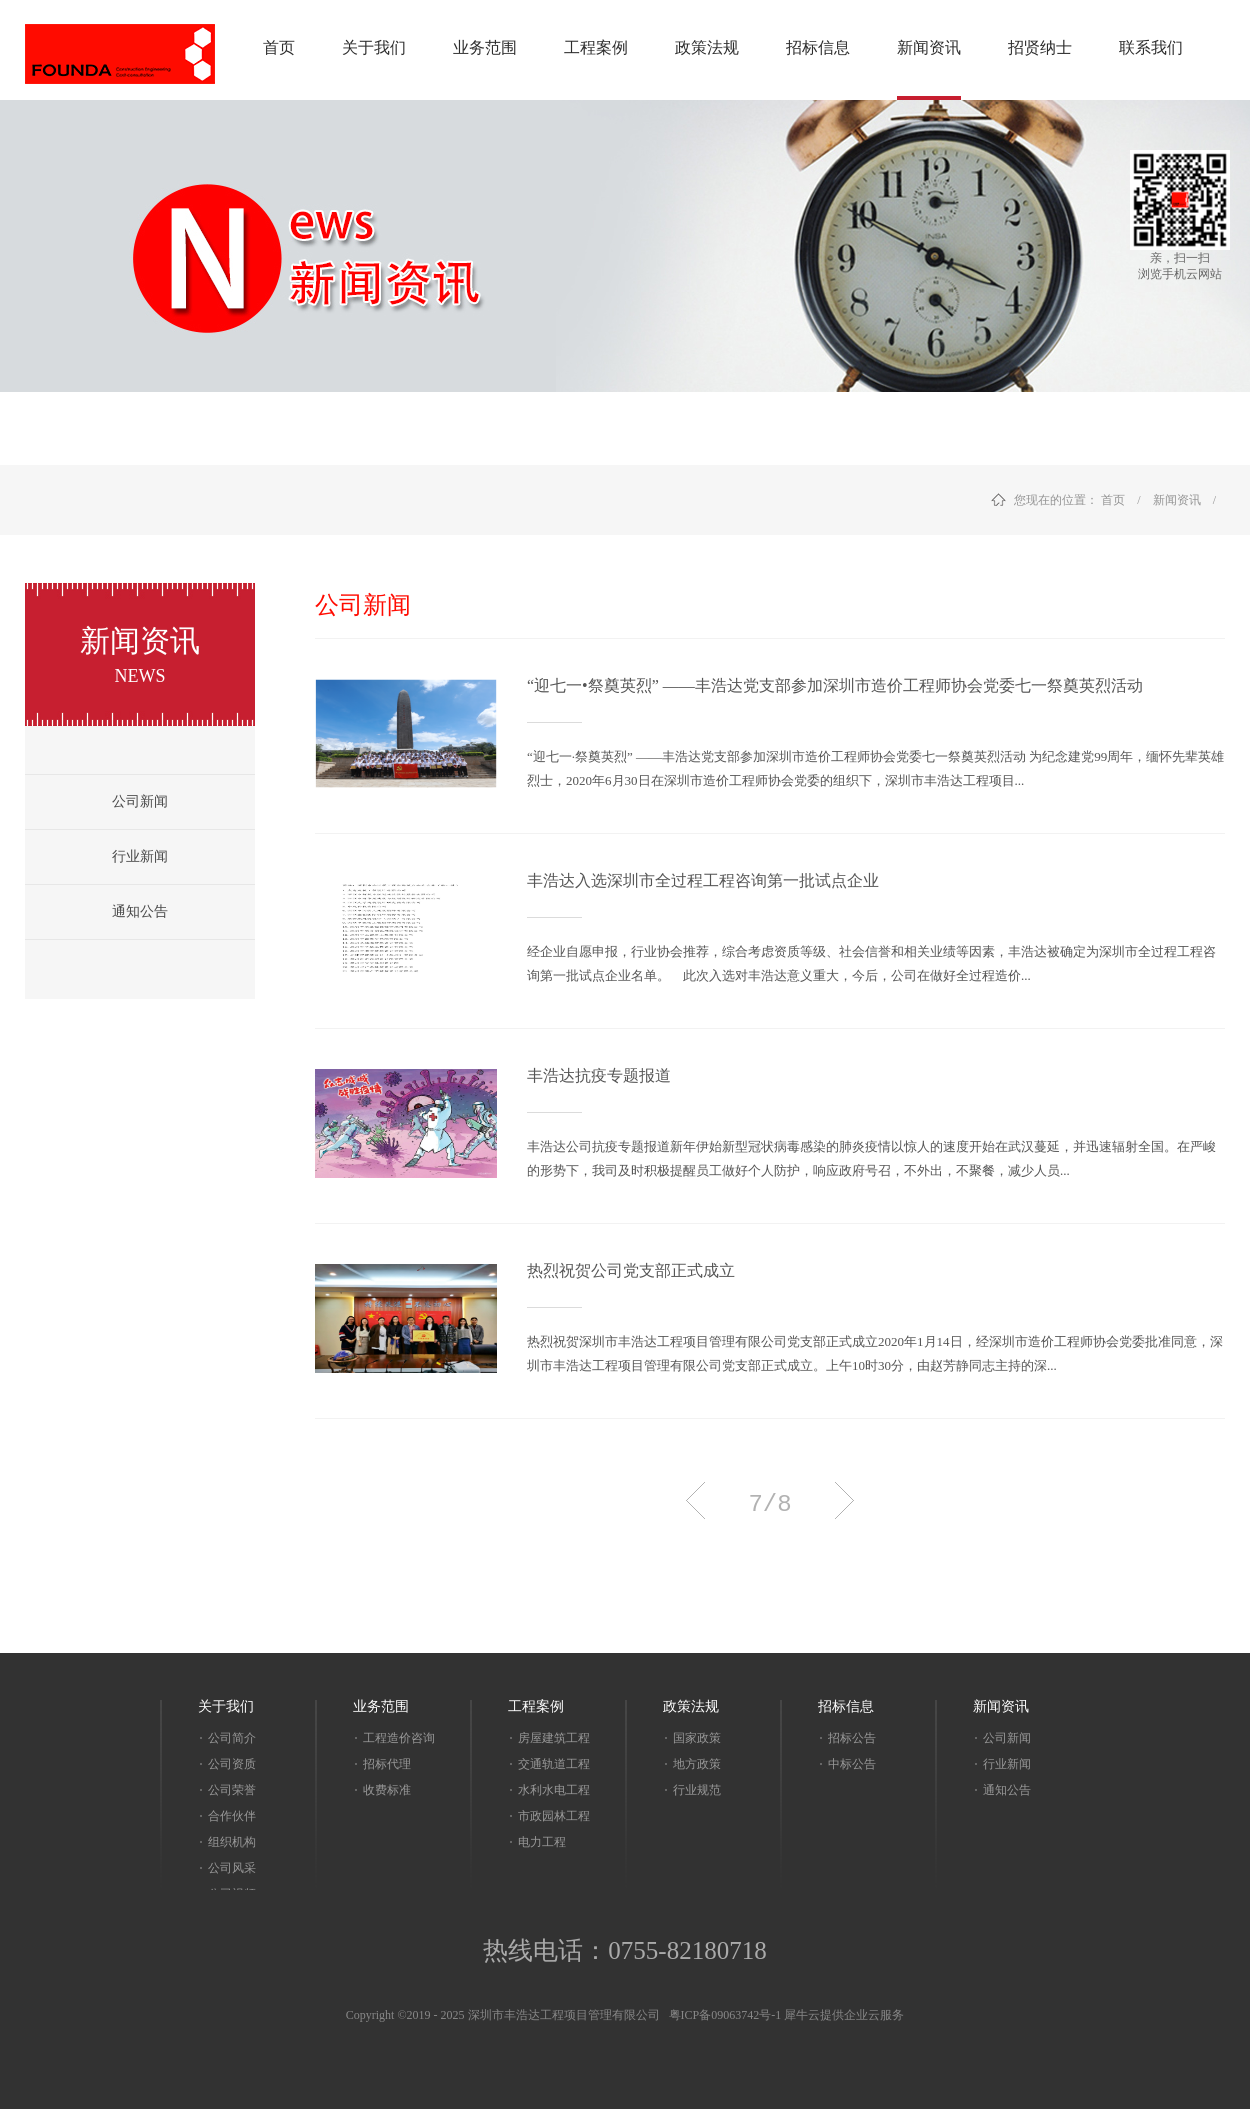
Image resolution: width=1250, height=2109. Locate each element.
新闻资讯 (1177, 500)
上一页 (695, 1500)
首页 (279, 47)
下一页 (844, 1500)
